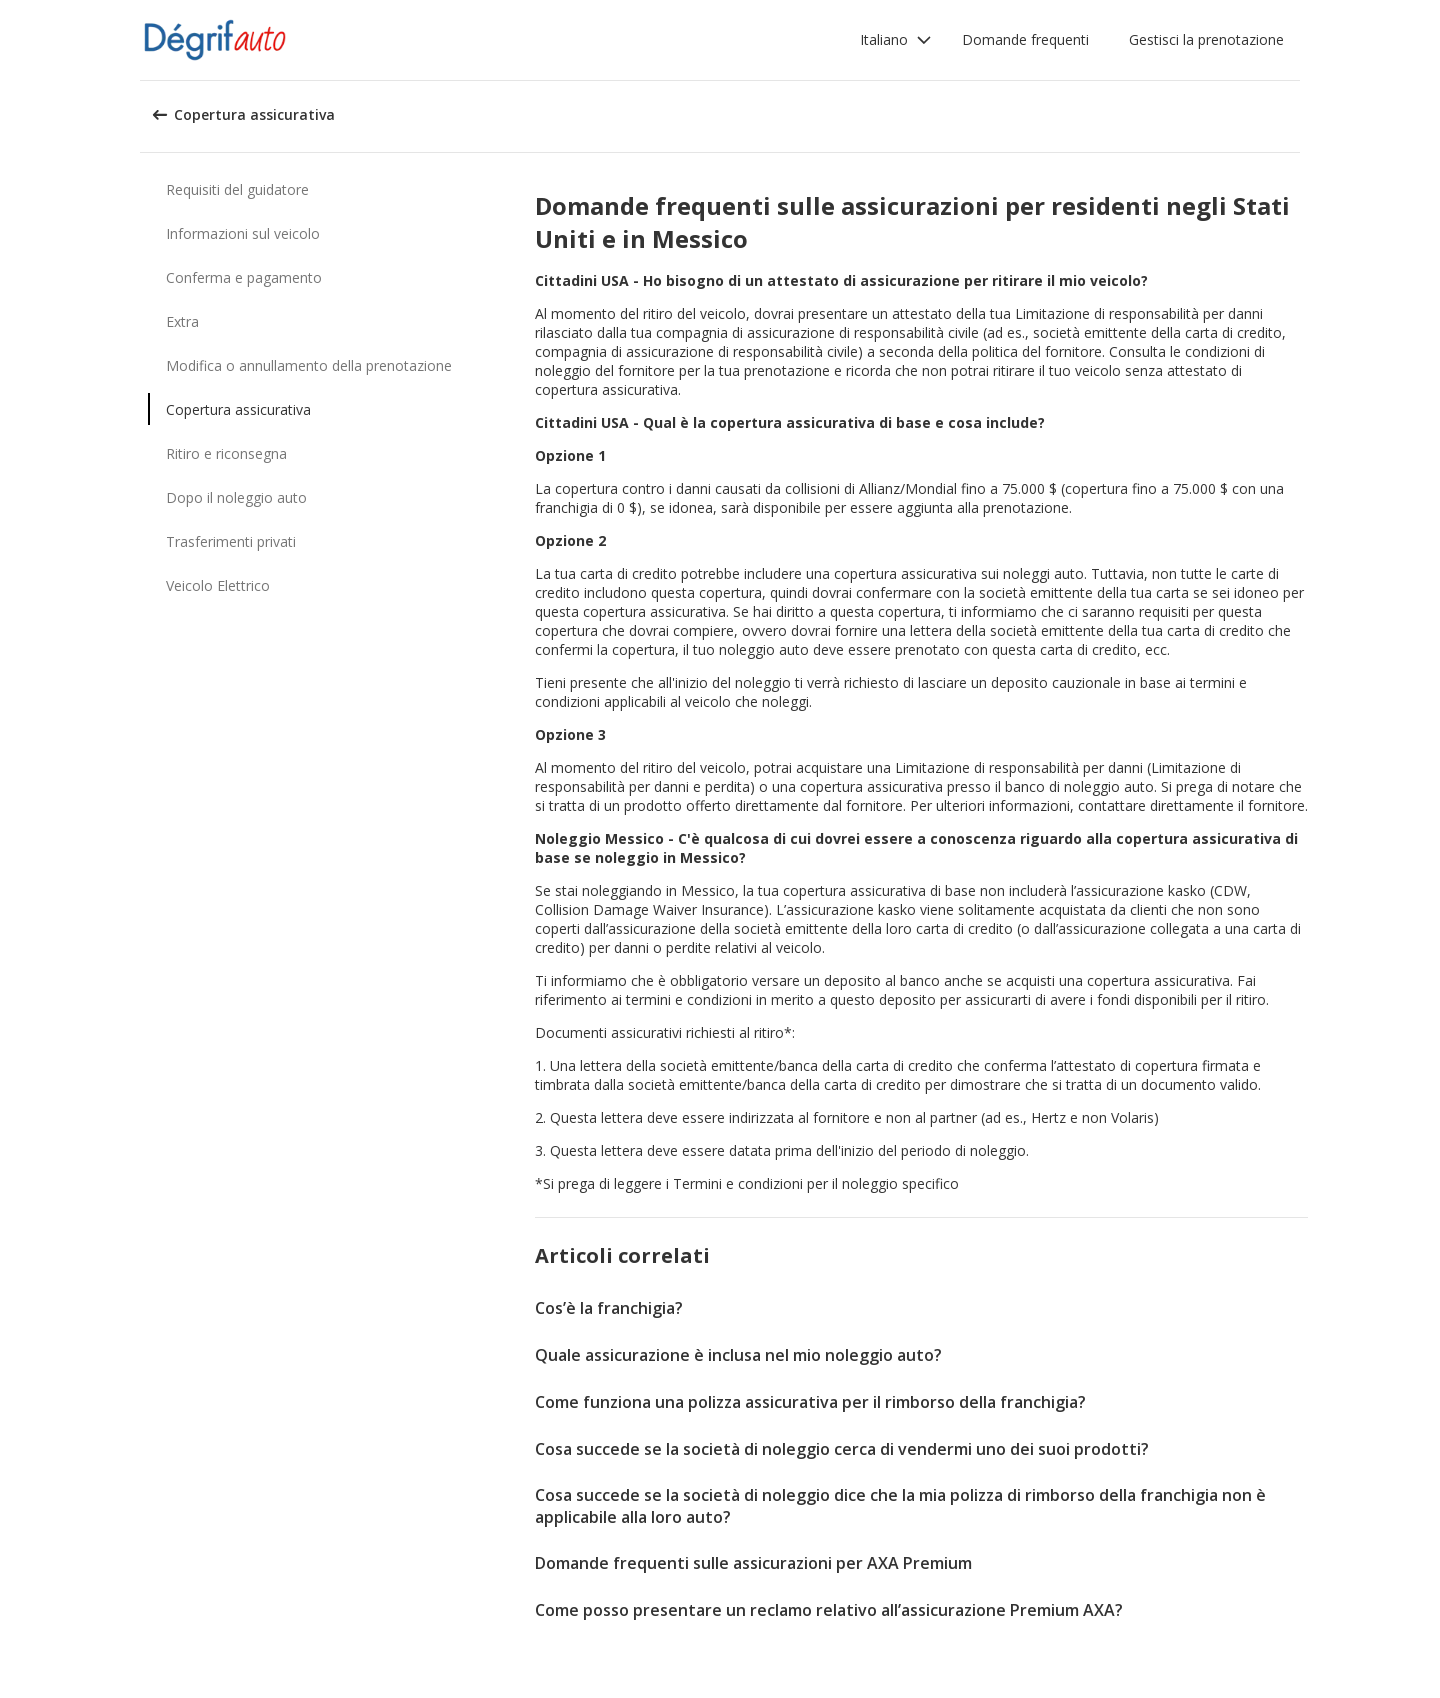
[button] (896, 40)
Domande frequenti (1025, 39)
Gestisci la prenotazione (1206, 39)
